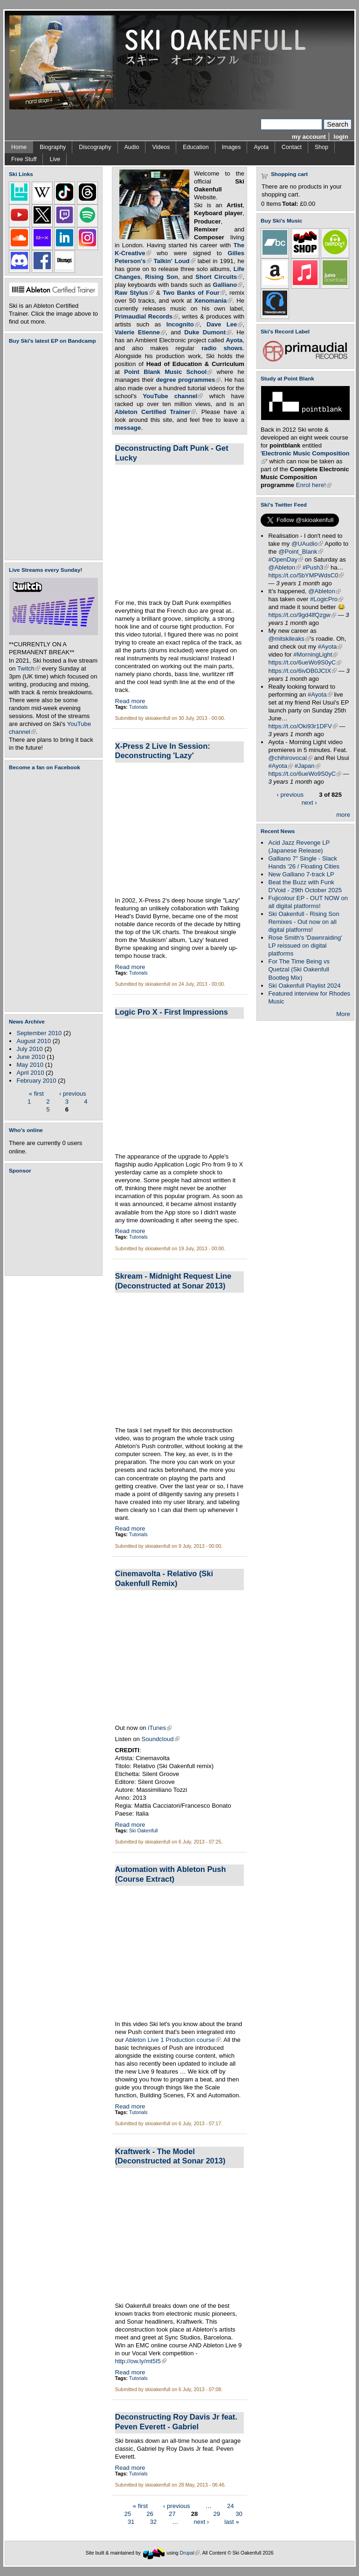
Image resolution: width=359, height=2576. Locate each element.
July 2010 (29, 1048)
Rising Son (161, 276)
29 (217, 2513)
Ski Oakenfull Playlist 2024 (304, 985)
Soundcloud (160, 1738)
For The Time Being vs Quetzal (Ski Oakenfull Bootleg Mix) (299, 969)
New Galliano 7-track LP (301, 874)
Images (231, 147)
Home (19, 147)
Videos (161, 147)
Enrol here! (313, 484)
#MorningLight (315, 654)
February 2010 (36, 1080)
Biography (53, 147)
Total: (290, 203)
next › (201, 2521)
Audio (131, 147)
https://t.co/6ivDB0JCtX (302, 670)
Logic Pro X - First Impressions (171, 1012)
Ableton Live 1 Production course (172, 2039)
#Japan (307, 765)
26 (149, 2513)
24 (230, 2505)
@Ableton (284, 567)
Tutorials (138, 707)
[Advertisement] (55, 1224)
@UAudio (307, 543)
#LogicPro (326, 599)
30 (238, 2513)
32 (153, 2521)
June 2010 (30, 1056)
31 (131, 2521)
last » (231, 2521)
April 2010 (30, 1072)
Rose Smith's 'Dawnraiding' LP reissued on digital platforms (305, 945)
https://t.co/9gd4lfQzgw (302, 614)
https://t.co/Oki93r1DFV (302, 726)
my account (309, 136)
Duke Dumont (207, 332)
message (128, 427)
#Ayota (330, 646)
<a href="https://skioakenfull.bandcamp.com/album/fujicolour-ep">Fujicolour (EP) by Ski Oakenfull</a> (51, 452)
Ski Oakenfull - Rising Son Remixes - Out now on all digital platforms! (303, 921)
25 (127, 2513)
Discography (95, 147)
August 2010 (33, 1040)
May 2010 (29, 1064)
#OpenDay (285, 559)
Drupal (190, 2553)
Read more (130, 701)
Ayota (261, 147)
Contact (292, 147)
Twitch (28, 668)
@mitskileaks (289, 638)
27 (172, 2513)
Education (195, 147)
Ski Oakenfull (143, 1830)
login (341, 136)
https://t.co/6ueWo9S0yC (304, 662)
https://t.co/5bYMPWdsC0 (306, 575)
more (343, 814)
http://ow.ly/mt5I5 (140, 2361)
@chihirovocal (290, 757)
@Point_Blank (300, 551)
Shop (321, 147)
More (343, 1013)
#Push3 (316, 567)
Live (54, 159)
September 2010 (39, 1033)
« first (36, 1093)
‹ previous (72, 1093)
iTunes (160, 1727)
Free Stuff (23, 159)
